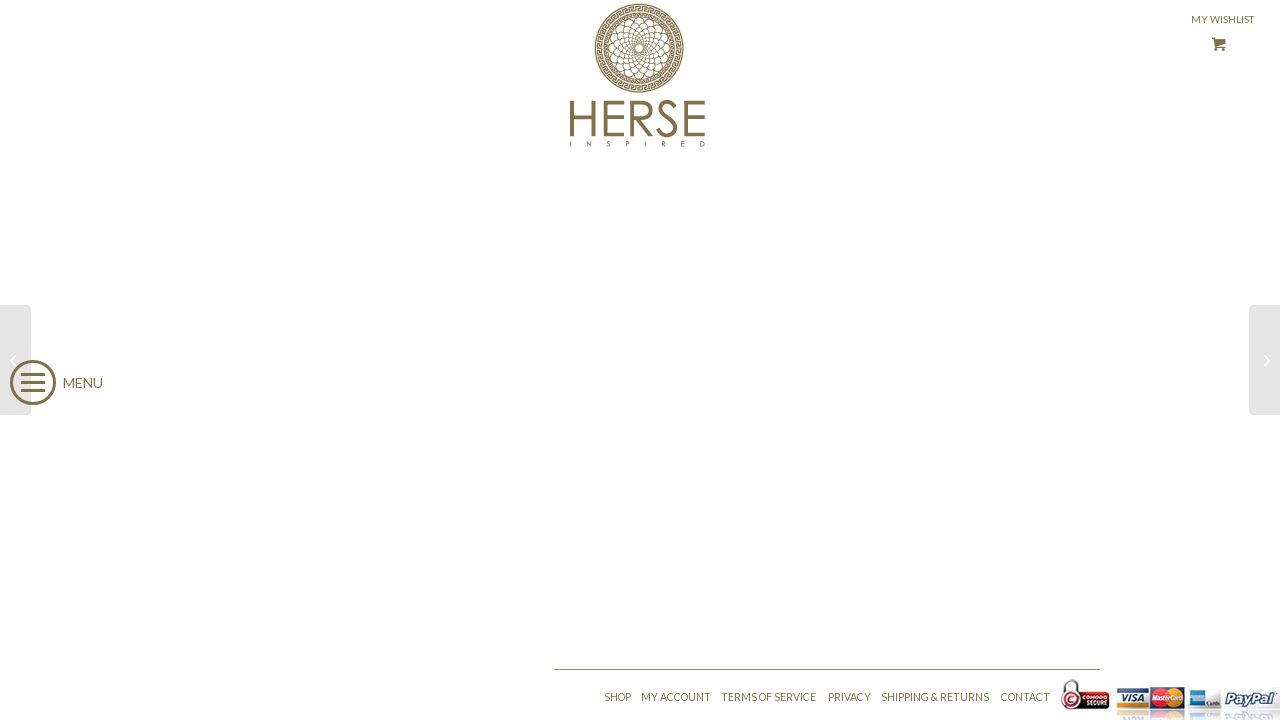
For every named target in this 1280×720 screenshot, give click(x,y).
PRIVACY (849, 697)
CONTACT (1025, 697)
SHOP (617, 697)
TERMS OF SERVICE (768, 697)
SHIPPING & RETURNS (935, 697)
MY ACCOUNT (676, 697)
